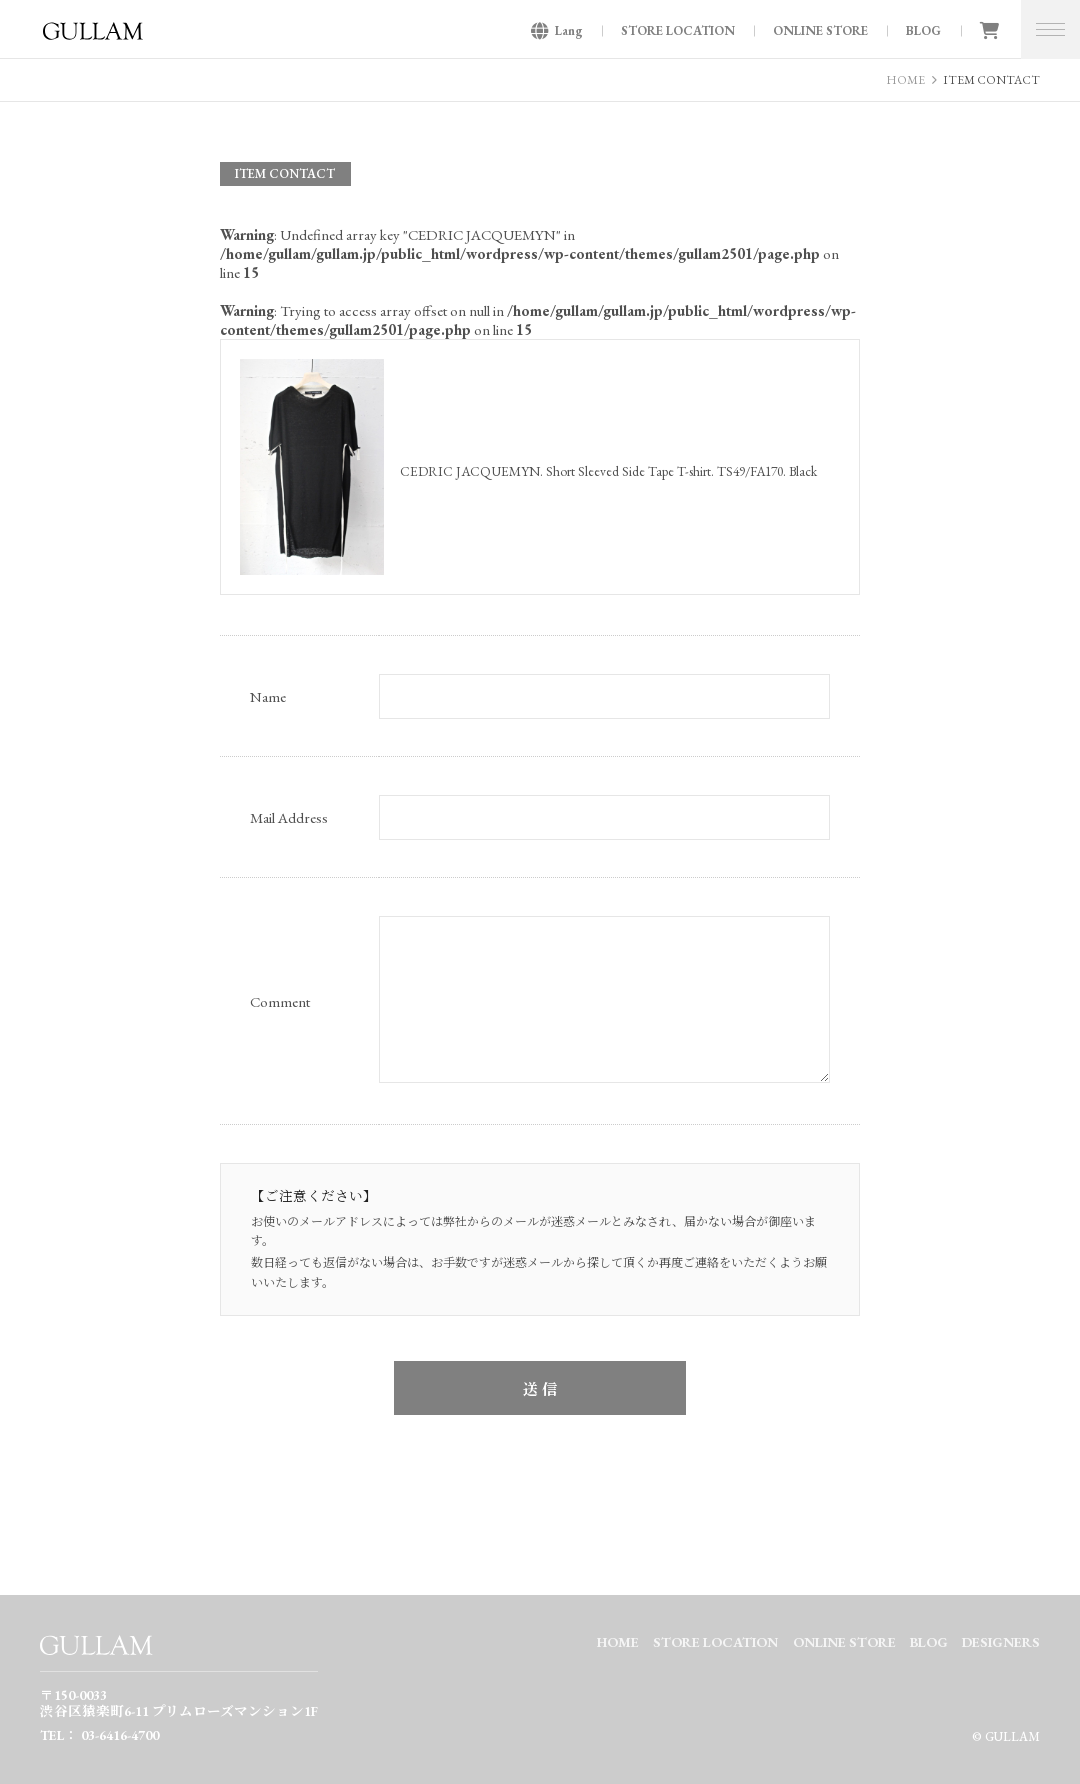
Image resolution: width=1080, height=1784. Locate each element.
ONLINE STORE (820, 30)
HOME (905, 80)
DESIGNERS (1001, 1642)
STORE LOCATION (678, 30)
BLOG (923, 30)
